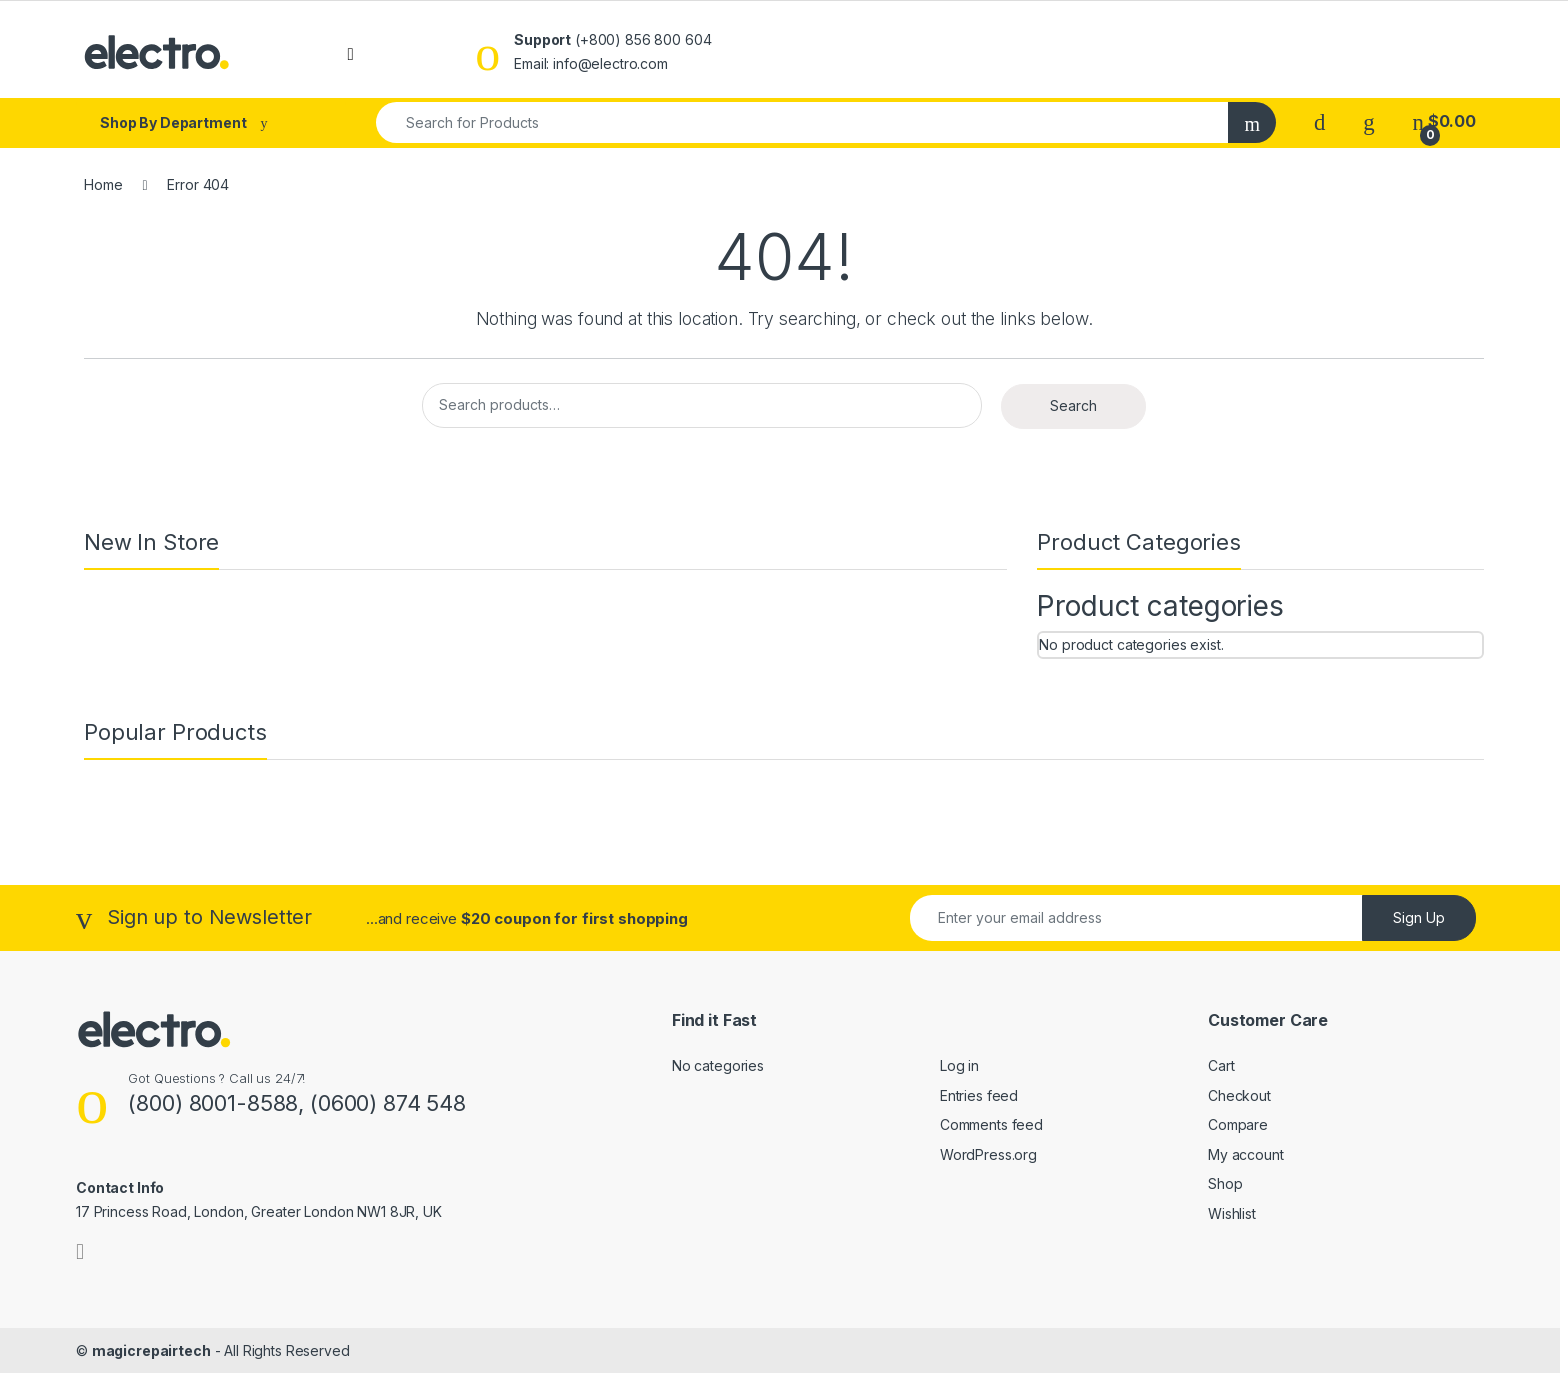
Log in (959, 1065)
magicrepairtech (151, 1350)
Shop (1225, 1183)
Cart (1221, 1065)
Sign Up (1419, 917)
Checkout (1239, 1095)
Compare (1238, 1124)
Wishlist (1232, 1213)
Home (103, 184)
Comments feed (991, 1124)
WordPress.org (988, 1154)
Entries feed (979, 1095)
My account (1246, 1154)
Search (1073, 405)
